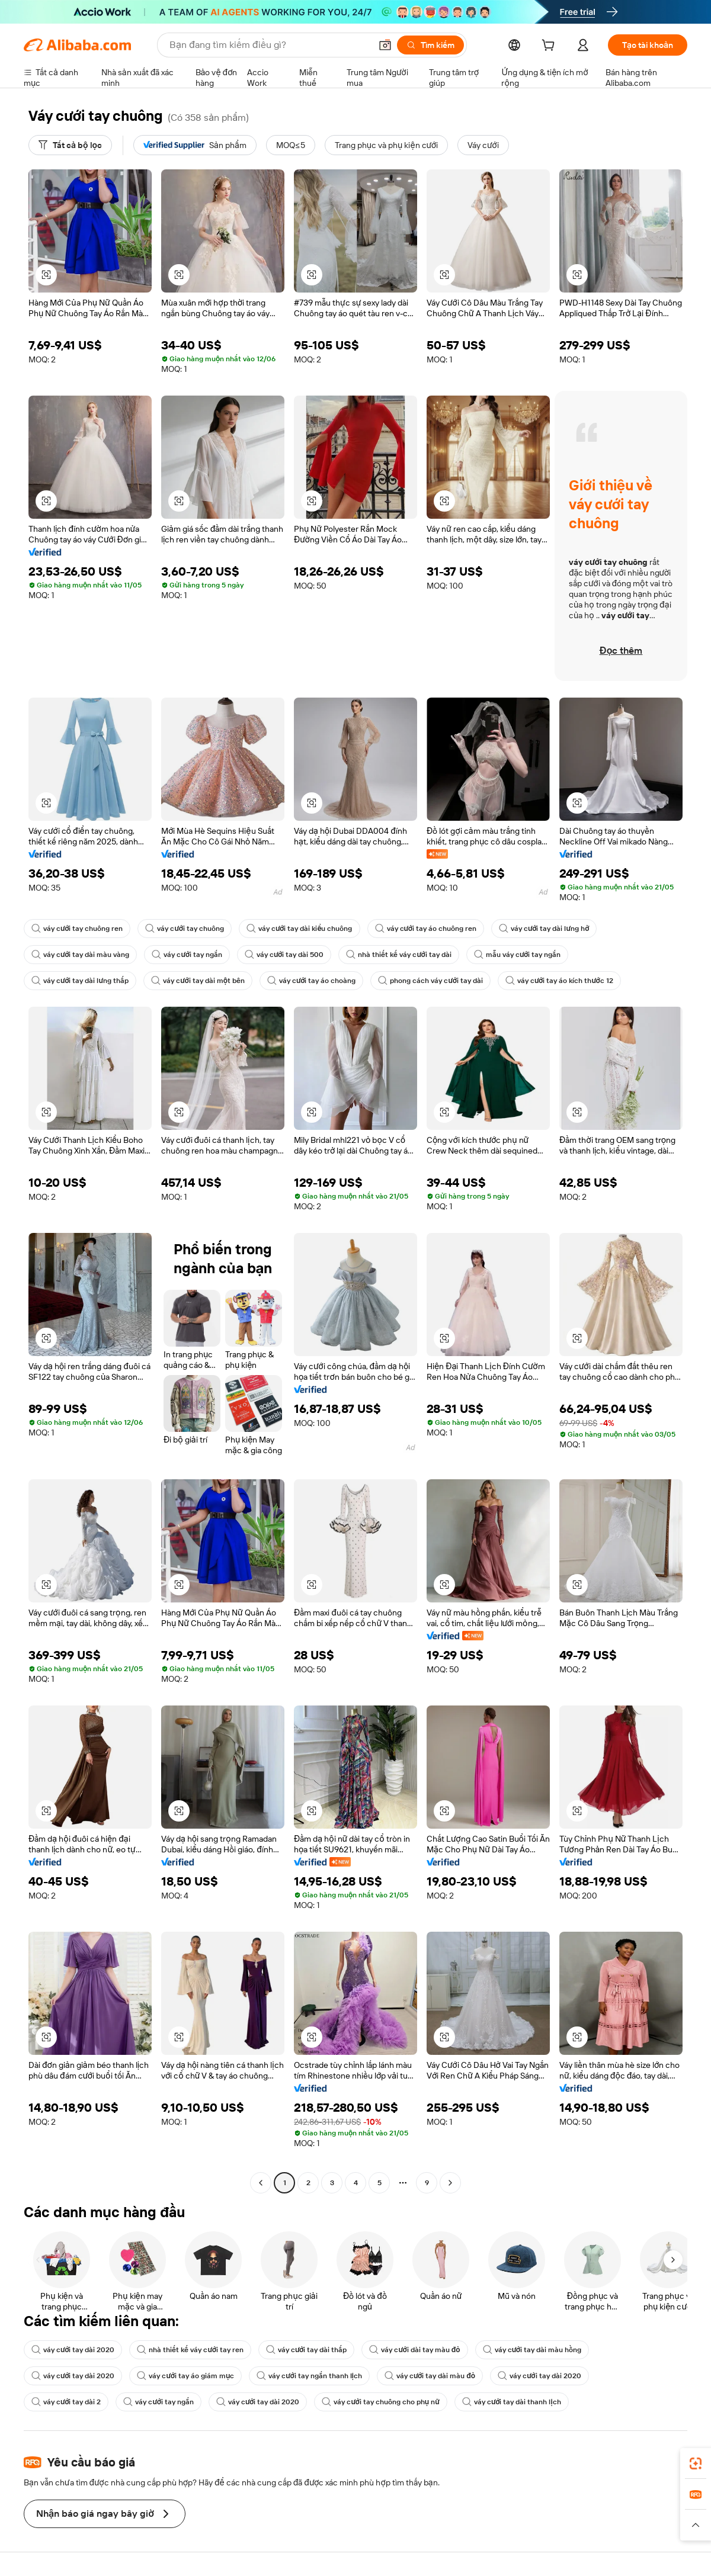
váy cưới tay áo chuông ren (425, 928)
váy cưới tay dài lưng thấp (80, 980)
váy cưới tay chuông (184, 928)
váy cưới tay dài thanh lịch (511, 2402)
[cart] (550, 47)
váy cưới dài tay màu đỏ (414, 2350)
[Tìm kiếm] (430, 45)
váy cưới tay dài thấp (306, 2350)
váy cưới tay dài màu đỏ (430, 2376)
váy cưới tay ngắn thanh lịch (309, 2376)
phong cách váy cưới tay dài (430, 980)
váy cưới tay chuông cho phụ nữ (381, 2402)
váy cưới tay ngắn (187, 954)
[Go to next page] (450, 2182)
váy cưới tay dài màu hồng (532, 2350)
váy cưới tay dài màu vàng (80, 954)
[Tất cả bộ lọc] (70, 145)
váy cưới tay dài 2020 (72, 2350)
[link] (695, 2463)
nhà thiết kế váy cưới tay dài (398, 954)
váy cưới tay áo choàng (311, 980)
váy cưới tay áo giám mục (185, 2376)
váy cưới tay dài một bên (198, 980)
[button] (385, 45)
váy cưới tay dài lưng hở (544, 928)
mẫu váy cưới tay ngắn (517, 954)
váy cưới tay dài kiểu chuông (299, 928)
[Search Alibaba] (269, 45)
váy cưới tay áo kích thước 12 (559, 980)
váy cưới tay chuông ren (77, 928)
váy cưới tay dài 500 (284, 954)
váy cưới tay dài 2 (66, 2402)
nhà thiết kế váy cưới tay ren (190, 2350)
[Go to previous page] (260, 2182)
